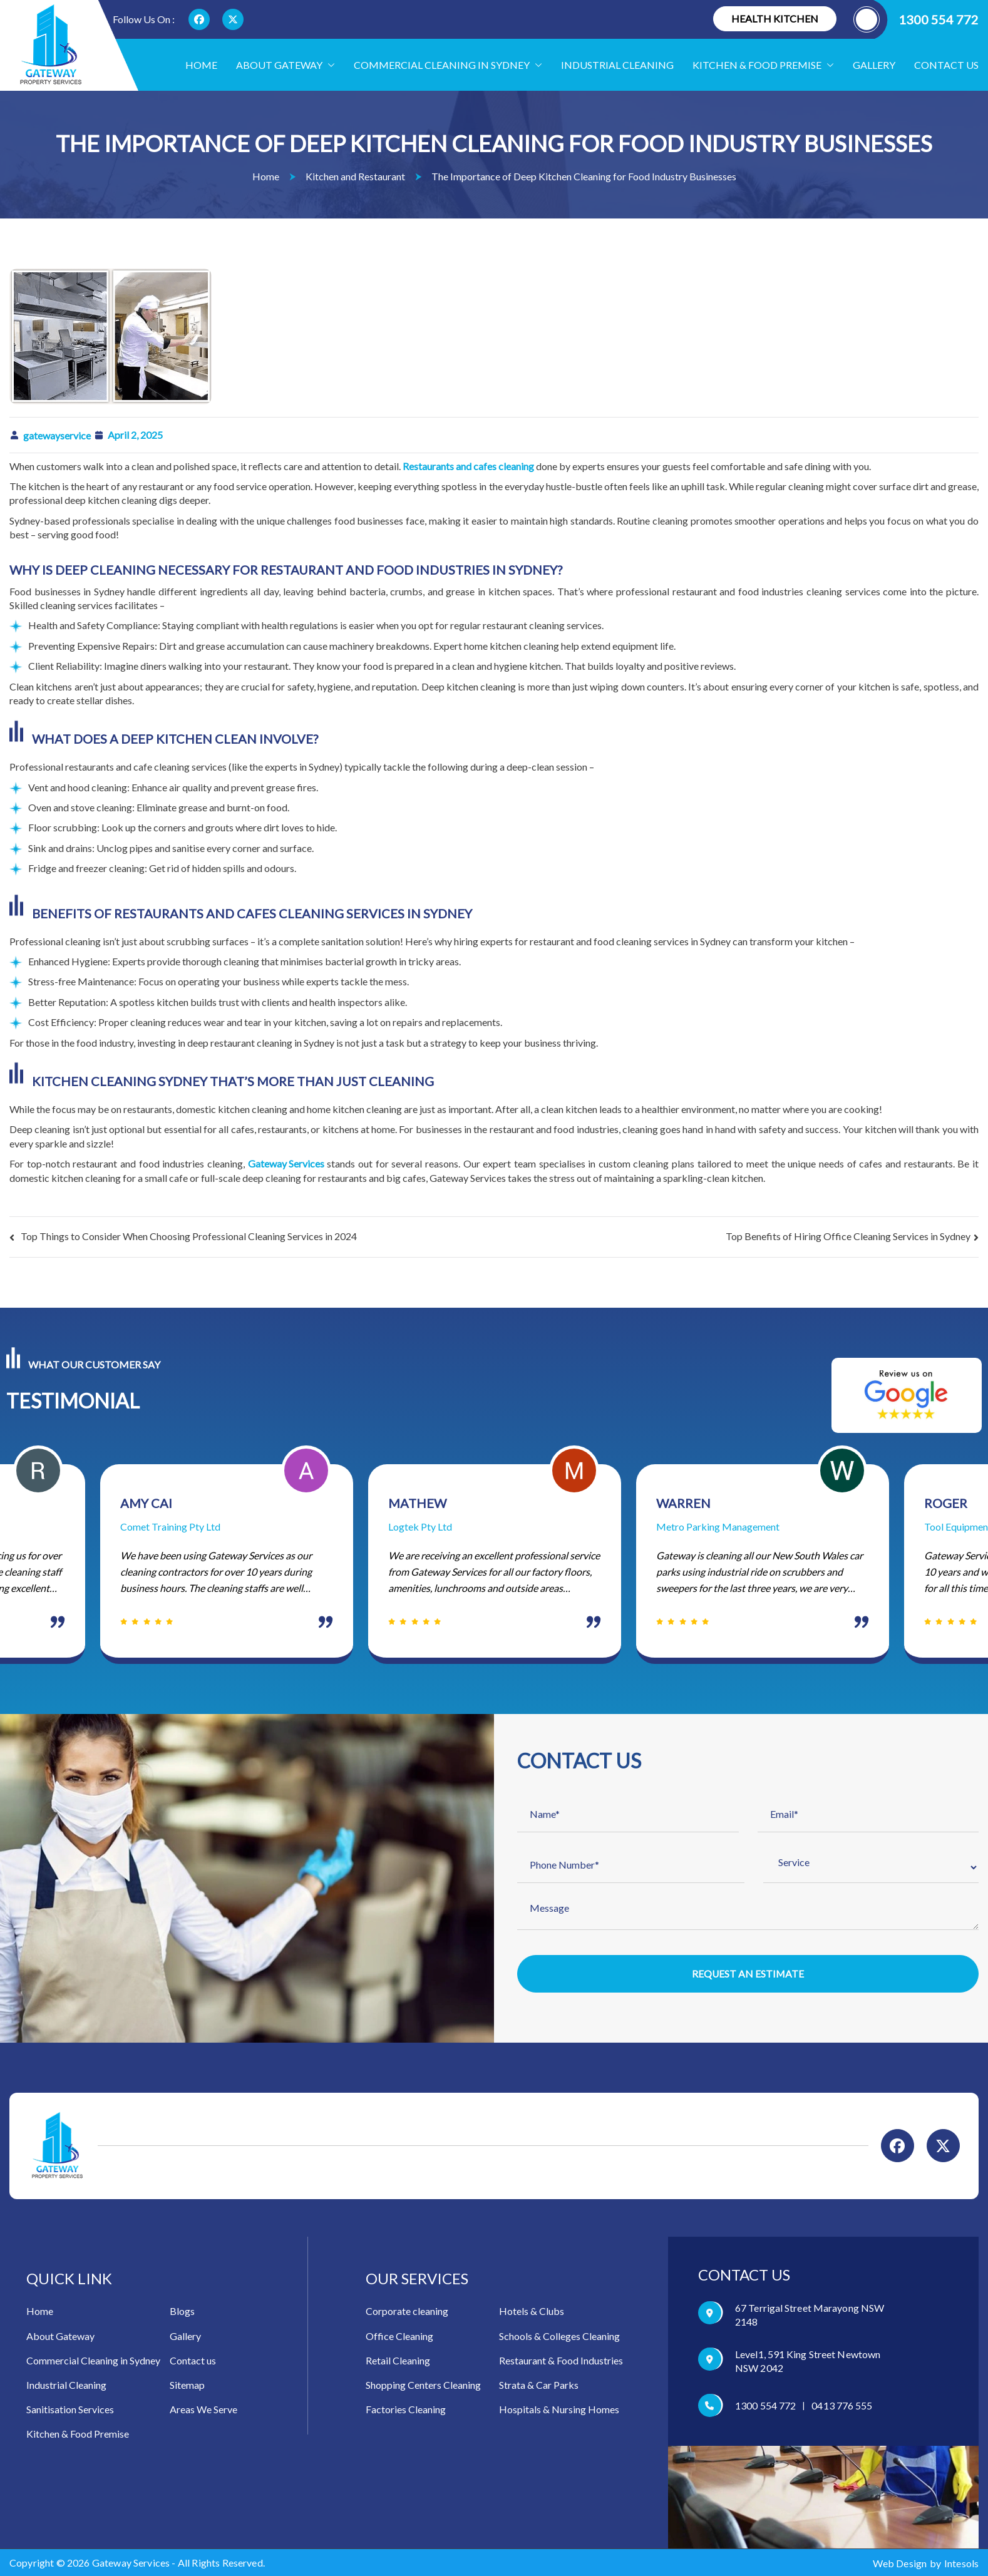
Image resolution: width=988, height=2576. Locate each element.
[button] (328, 65)
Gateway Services (286, 1163)
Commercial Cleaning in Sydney (448, 65)
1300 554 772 (916, 19)
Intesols (961, 2563)
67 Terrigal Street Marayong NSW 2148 (809, 2314)
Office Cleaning (399, 2336)
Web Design (900, 2563)
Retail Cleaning (398, 2360)
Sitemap (187, 2385)
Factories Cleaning (406, 2409)
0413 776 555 (841, 2405)
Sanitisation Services (70, 2409)
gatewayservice (57, 435)
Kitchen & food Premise (763, 65)
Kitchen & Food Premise (77, 2434)
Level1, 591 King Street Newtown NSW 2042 (807, 2361)
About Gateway (285, 65)
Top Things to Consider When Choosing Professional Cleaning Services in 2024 (189, 1236)
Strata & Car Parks (539, 2385)
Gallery (874, 65)
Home (201, 65)
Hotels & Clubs (531, 2311)
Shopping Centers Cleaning (423, 2385)
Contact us (946, 65)
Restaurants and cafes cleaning (468, 466)
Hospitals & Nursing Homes (559, 2409)
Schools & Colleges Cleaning (559, 2336)
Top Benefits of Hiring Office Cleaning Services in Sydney (848, 1236)
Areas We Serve (203, 2409)
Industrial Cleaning (617, 65)
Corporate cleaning (407, 2311)
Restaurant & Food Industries (561, 2360)
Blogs (182, 2311)
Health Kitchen (774, 18)
